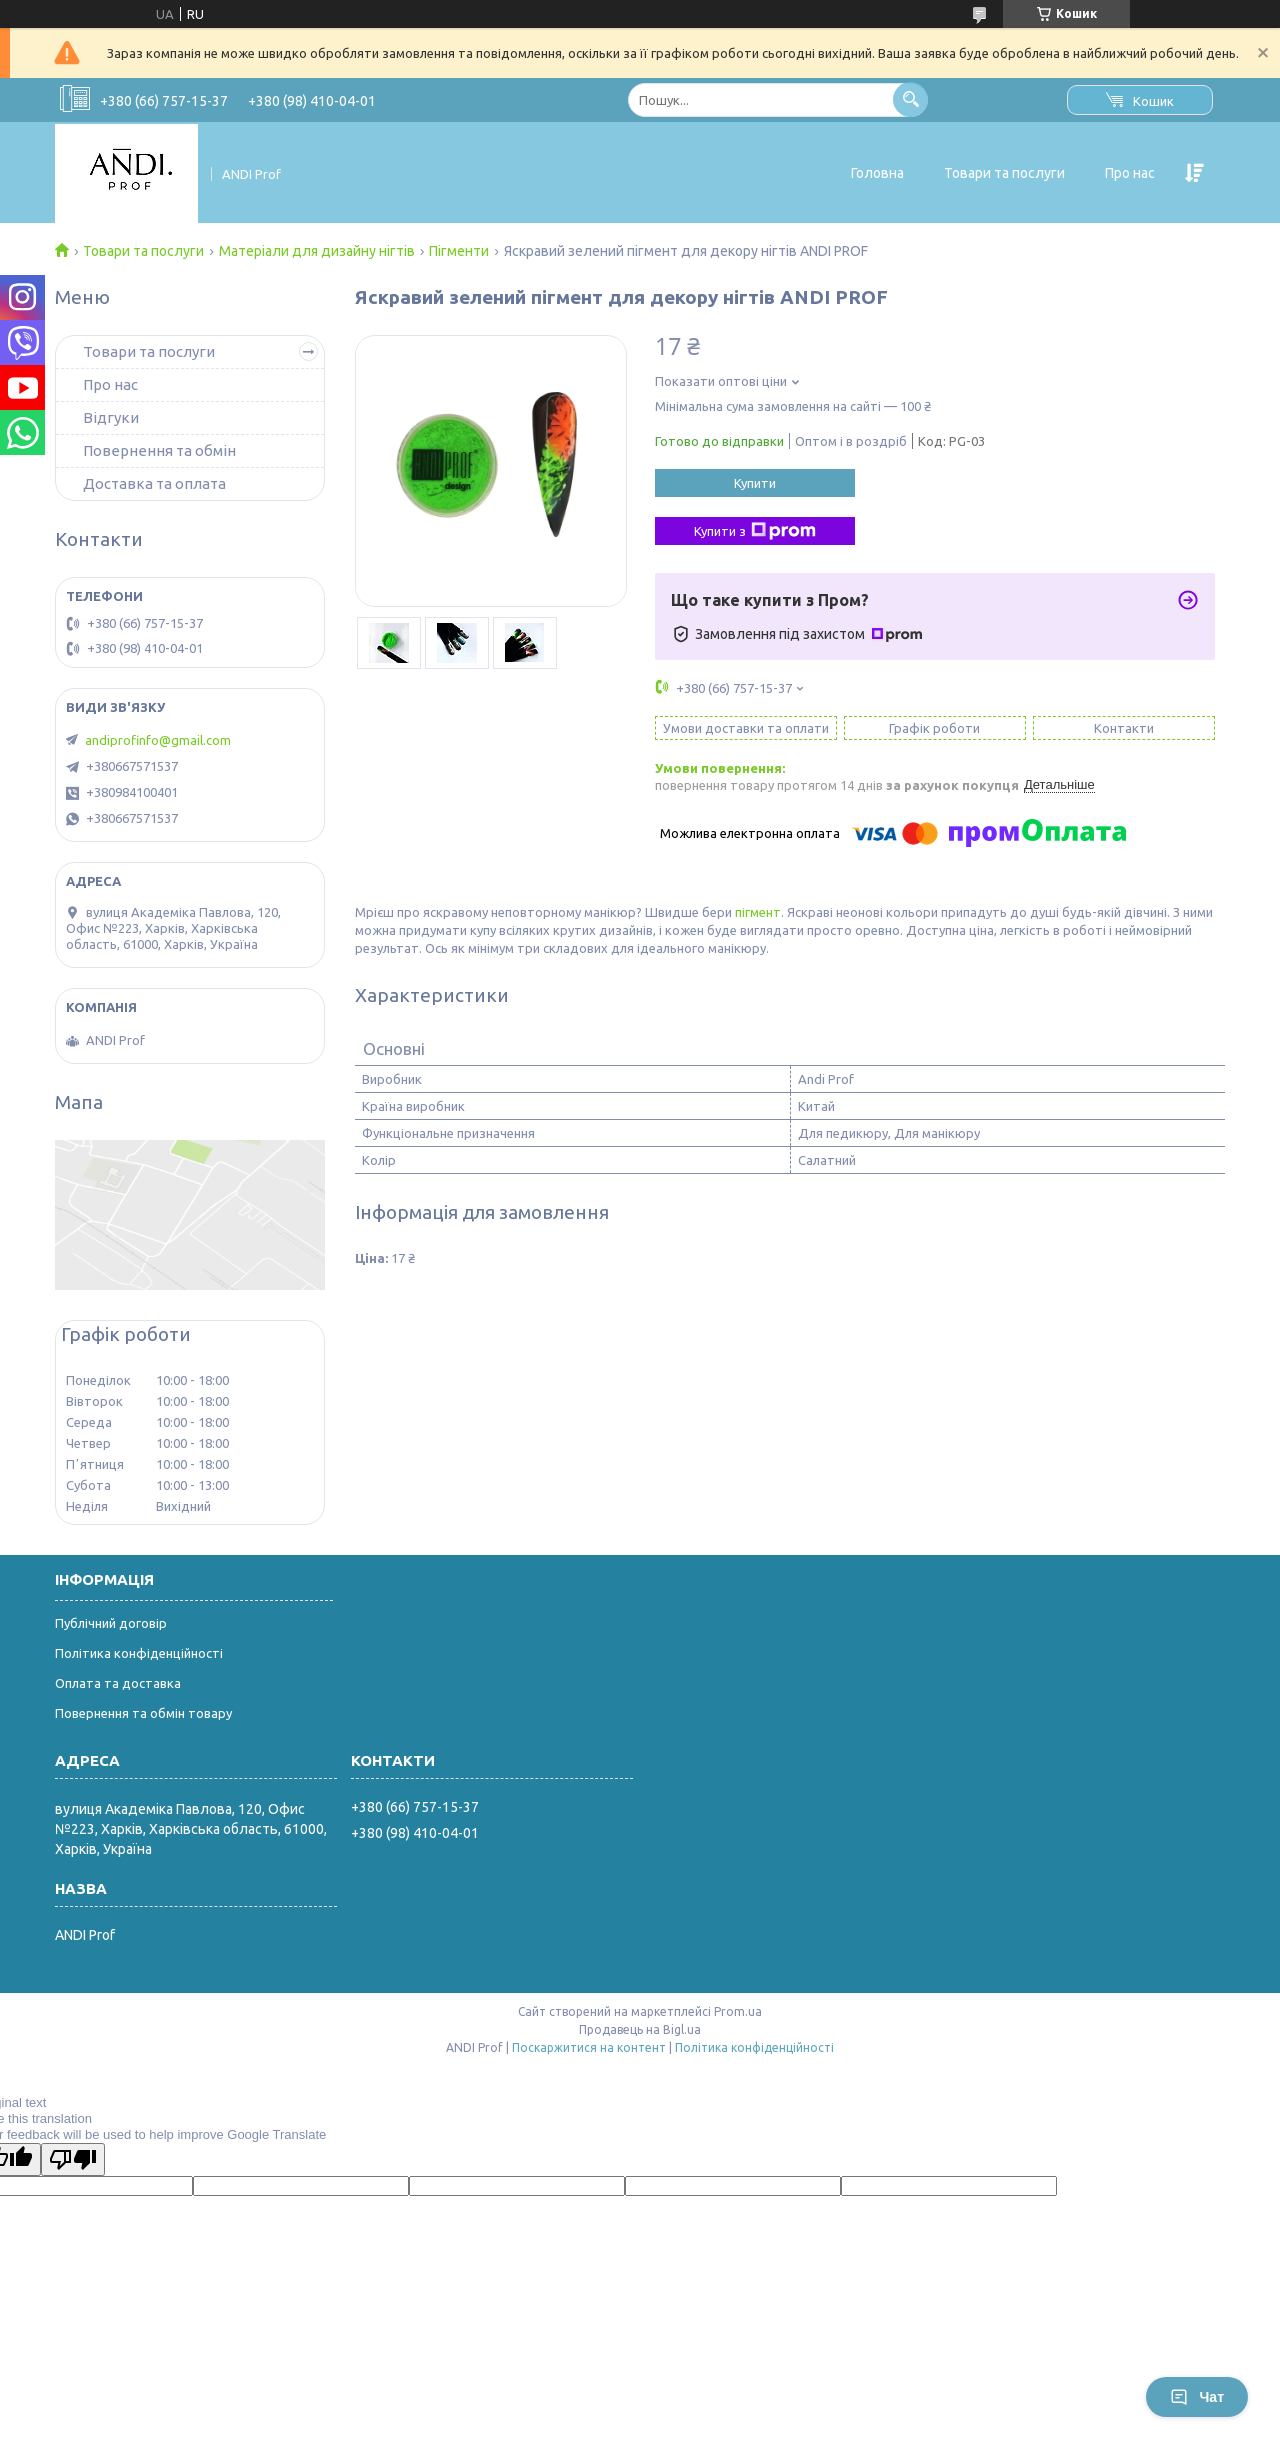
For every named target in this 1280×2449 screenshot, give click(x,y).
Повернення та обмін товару (143, 1713)
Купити (755, 483)
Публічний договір (111, 1623)
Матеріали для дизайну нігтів (317, 251)
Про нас (1130, 173)
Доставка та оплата (154, 483)
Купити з (755, 531)
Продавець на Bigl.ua (640, 2029)
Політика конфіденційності (139, 1653)
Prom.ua (738, 2011)
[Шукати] (910, 99)
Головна (877, 173)
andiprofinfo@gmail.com (158, 740)
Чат (1197, 2397)
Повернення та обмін (159, 450)
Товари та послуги (1004, 173)
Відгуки (111, 417)
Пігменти (459, 251)
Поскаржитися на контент (589, 2047)
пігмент (758, 912)
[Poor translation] (73, 2159)
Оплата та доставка (118, 1683)
